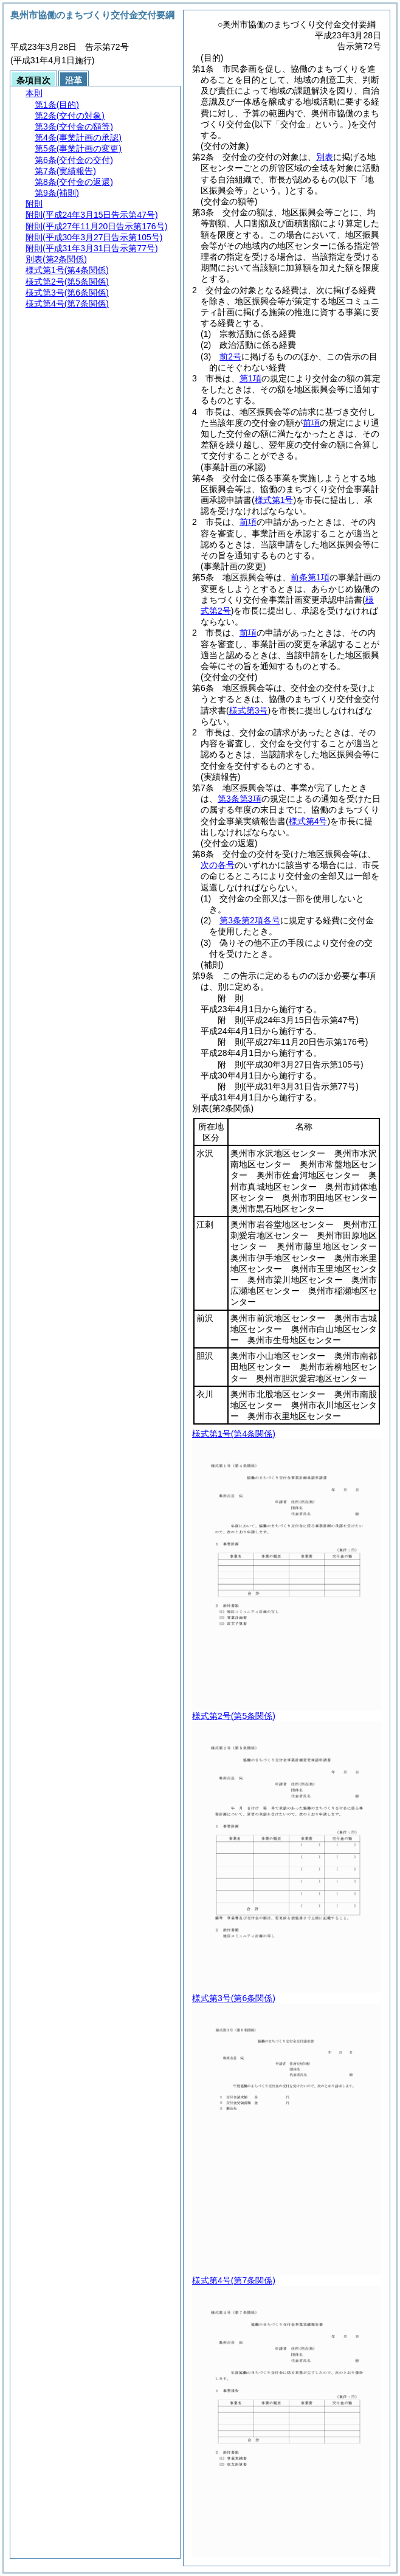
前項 (311, 423)
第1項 (250, 378)
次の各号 (218, 865)
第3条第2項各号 (249, 920)
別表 (324, 157)
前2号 (230, 356)
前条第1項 (310, 577)
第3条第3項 (239, 799)
